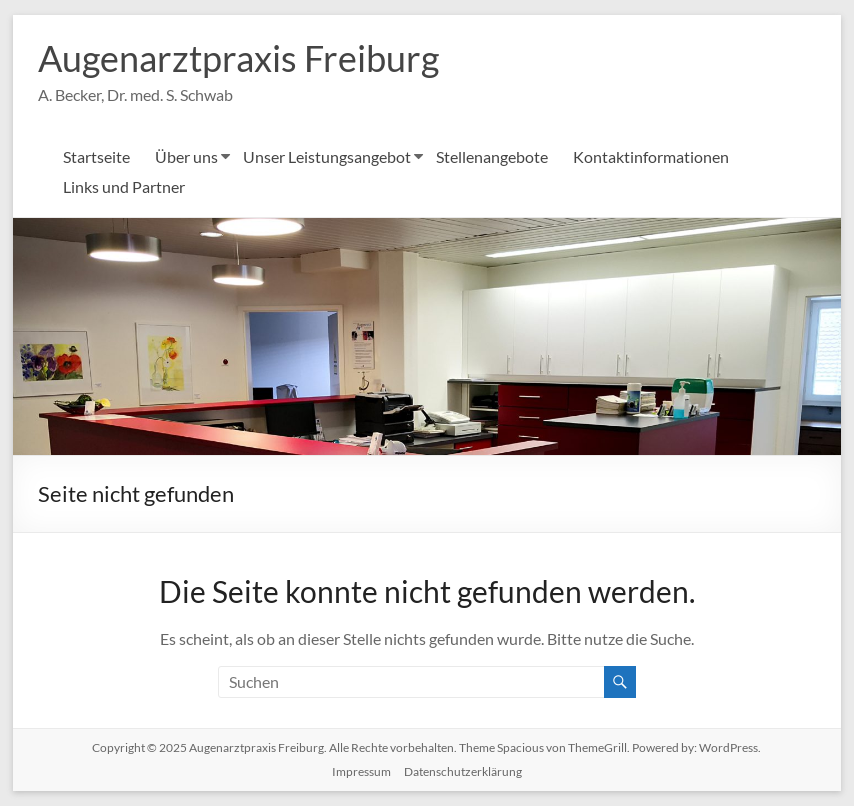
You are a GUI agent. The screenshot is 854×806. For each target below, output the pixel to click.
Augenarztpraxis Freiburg (238, 58)
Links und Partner (124, 186)
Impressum (361, 771)
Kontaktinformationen (651, 156)
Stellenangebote (492, 156)
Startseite (96, 156)
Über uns (186, 156)
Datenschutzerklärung (463, 771)
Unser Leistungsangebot (327, 156)
